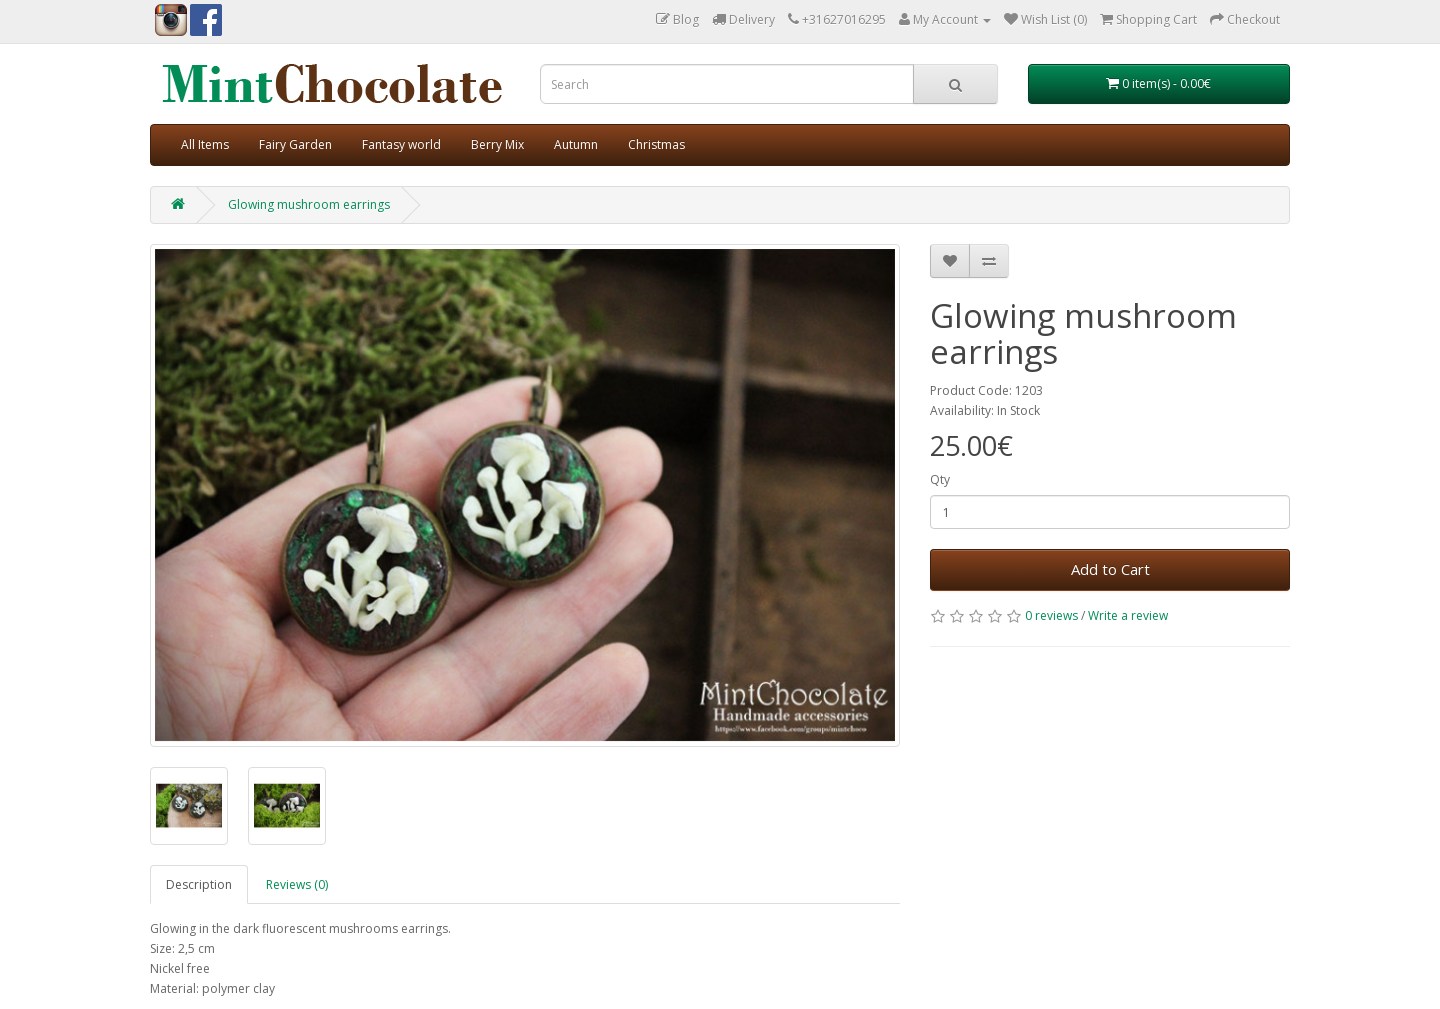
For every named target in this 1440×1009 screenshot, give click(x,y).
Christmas (656, 144)
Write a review (1128, 615)
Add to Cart (1110, 569)
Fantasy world (401, 144)
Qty (940, 479)
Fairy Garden (295, 144)
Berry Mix (497, 144)
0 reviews (1051, 615)
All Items (205, 144)
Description (199, 884)
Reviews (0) (297, 884)
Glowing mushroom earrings (309, 204)
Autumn (576, 144)
